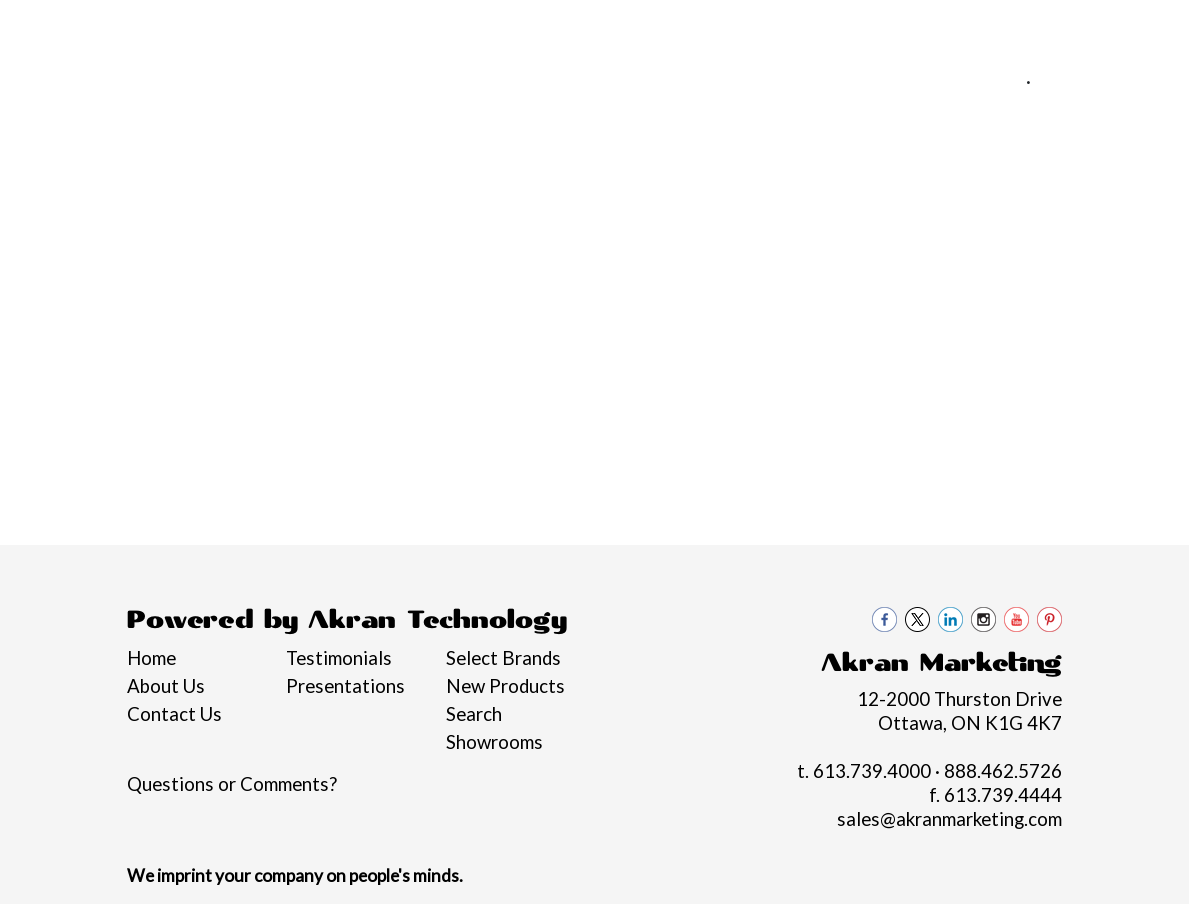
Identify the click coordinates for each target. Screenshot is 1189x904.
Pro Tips (267, 27)
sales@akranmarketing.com (1047, 105)
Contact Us (547, 27)
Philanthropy (370, 27)
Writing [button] (1107, 218)
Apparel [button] (253, 218)
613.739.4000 (956, 81)
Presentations (345, 686)
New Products (505, 686)
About (108, 27)
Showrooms (494, 742)
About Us (166, 686)
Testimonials (339, 658)
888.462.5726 (1101, 81)
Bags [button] (444, 218)
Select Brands (503, 658)
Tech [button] (1018, 218)
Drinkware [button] (545, 218)
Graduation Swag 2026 (57, 230)
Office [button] (935, 218)
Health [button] (843, 218)
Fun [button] (641, 218)
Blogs (462, 27)
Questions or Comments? (232, 784)
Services (183, 27)
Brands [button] (154, 218)
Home (43, 27)
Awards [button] (354, 218)
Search (474, 714)
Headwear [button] (735, 218)
